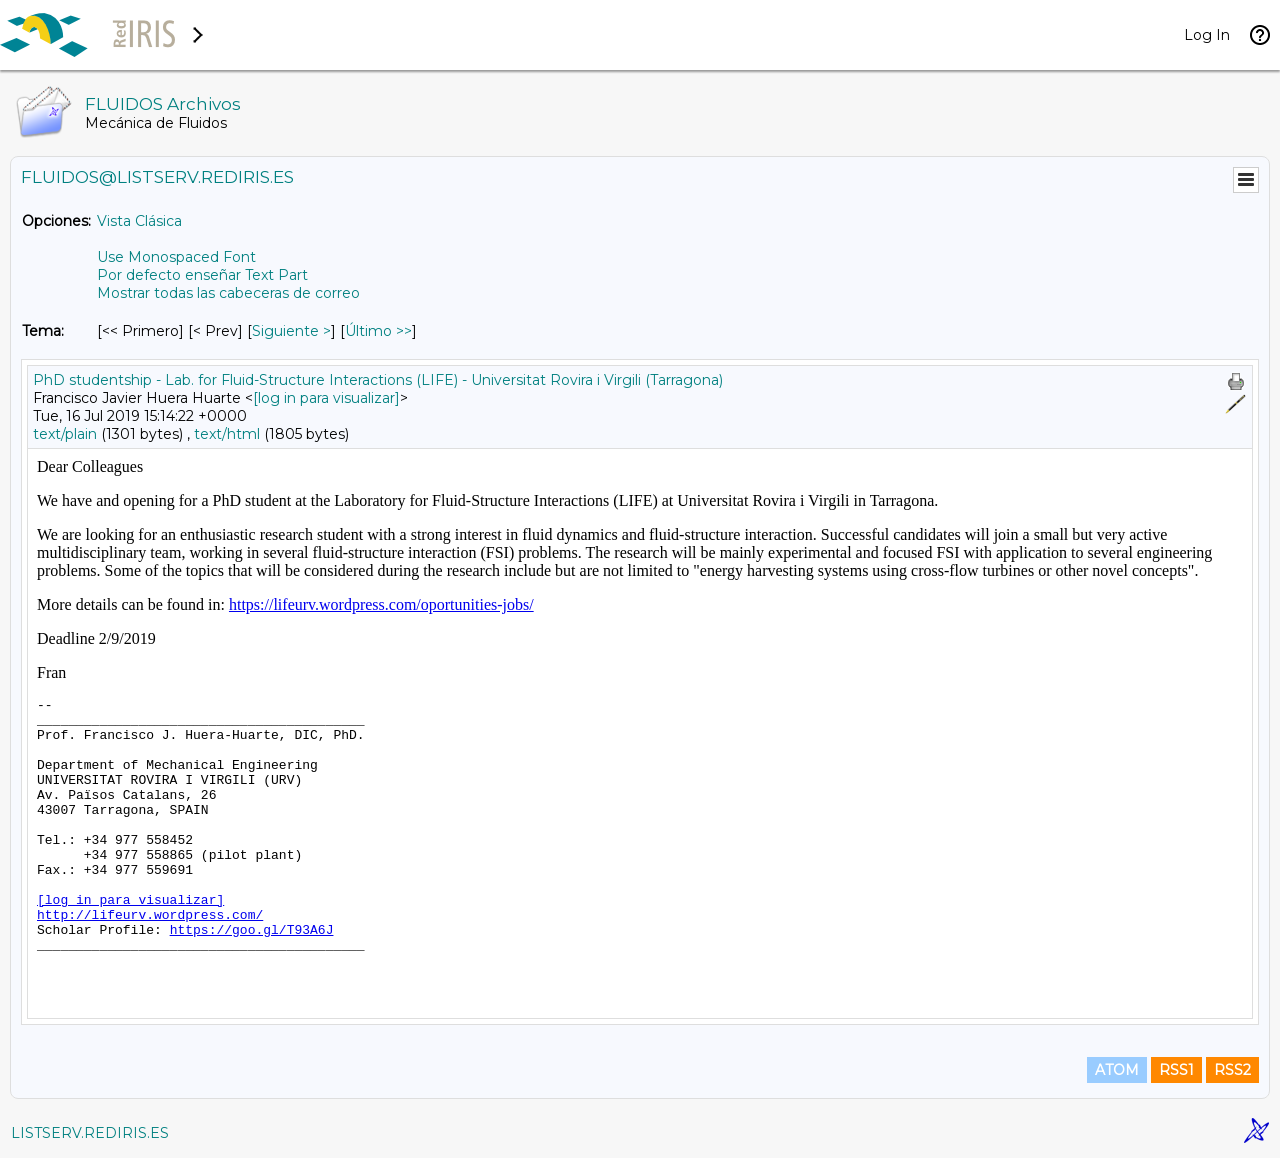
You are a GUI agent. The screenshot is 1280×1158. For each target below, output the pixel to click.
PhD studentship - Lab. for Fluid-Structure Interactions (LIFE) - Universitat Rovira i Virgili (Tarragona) (378, 380)
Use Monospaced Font (176, 257)
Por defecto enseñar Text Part (202, 275)
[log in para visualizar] (326, 398)
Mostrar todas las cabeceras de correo (228, 293)
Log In (1207, 35)
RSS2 (1232, 1070)
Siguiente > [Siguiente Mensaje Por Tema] (291, 331)
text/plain (65, 434)
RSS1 (1176, 1070)
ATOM (1117, 1070)
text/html (227, 434)
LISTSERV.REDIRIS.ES (90, 1133)
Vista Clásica (139, 221)
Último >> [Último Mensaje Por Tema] (378, 331)
